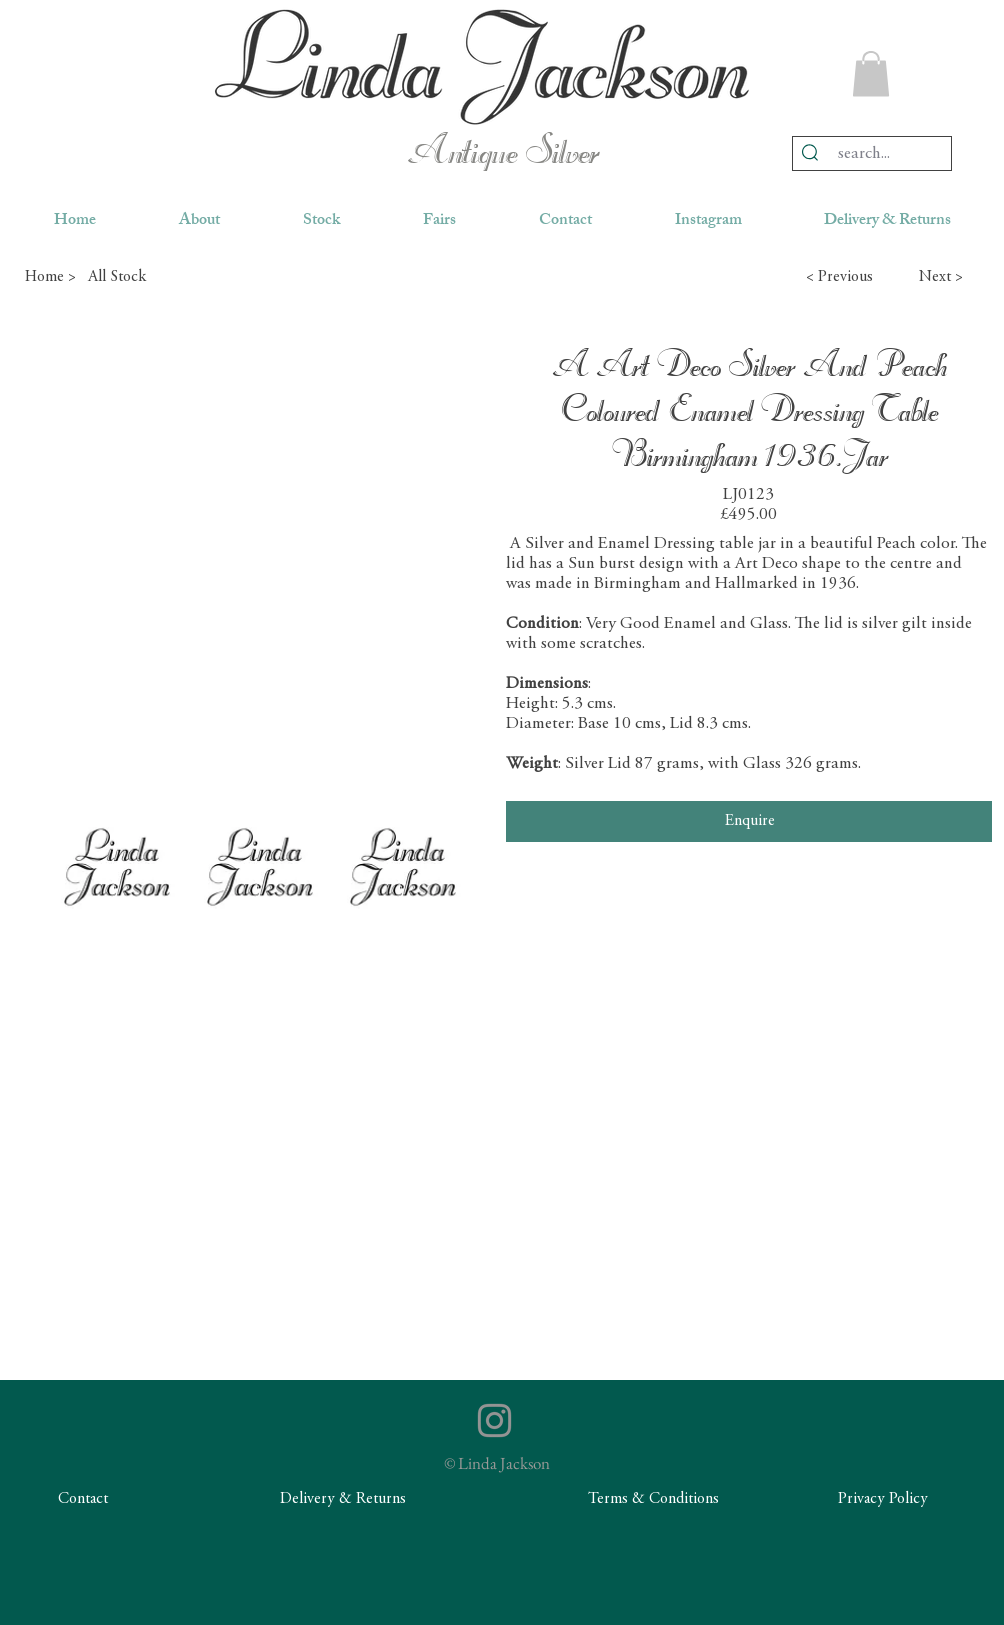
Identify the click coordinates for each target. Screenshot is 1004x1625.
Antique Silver (502, 154)
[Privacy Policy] (883, 1499)
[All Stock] (159, 277)
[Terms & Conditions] (653, 1499)
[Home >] (50, 277)
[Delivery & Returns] (343, 1499)
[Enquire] (749, 821)
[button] (871, 73)
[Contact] (83, 1499)
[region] (482, 66)
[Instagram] (494, 1420)
